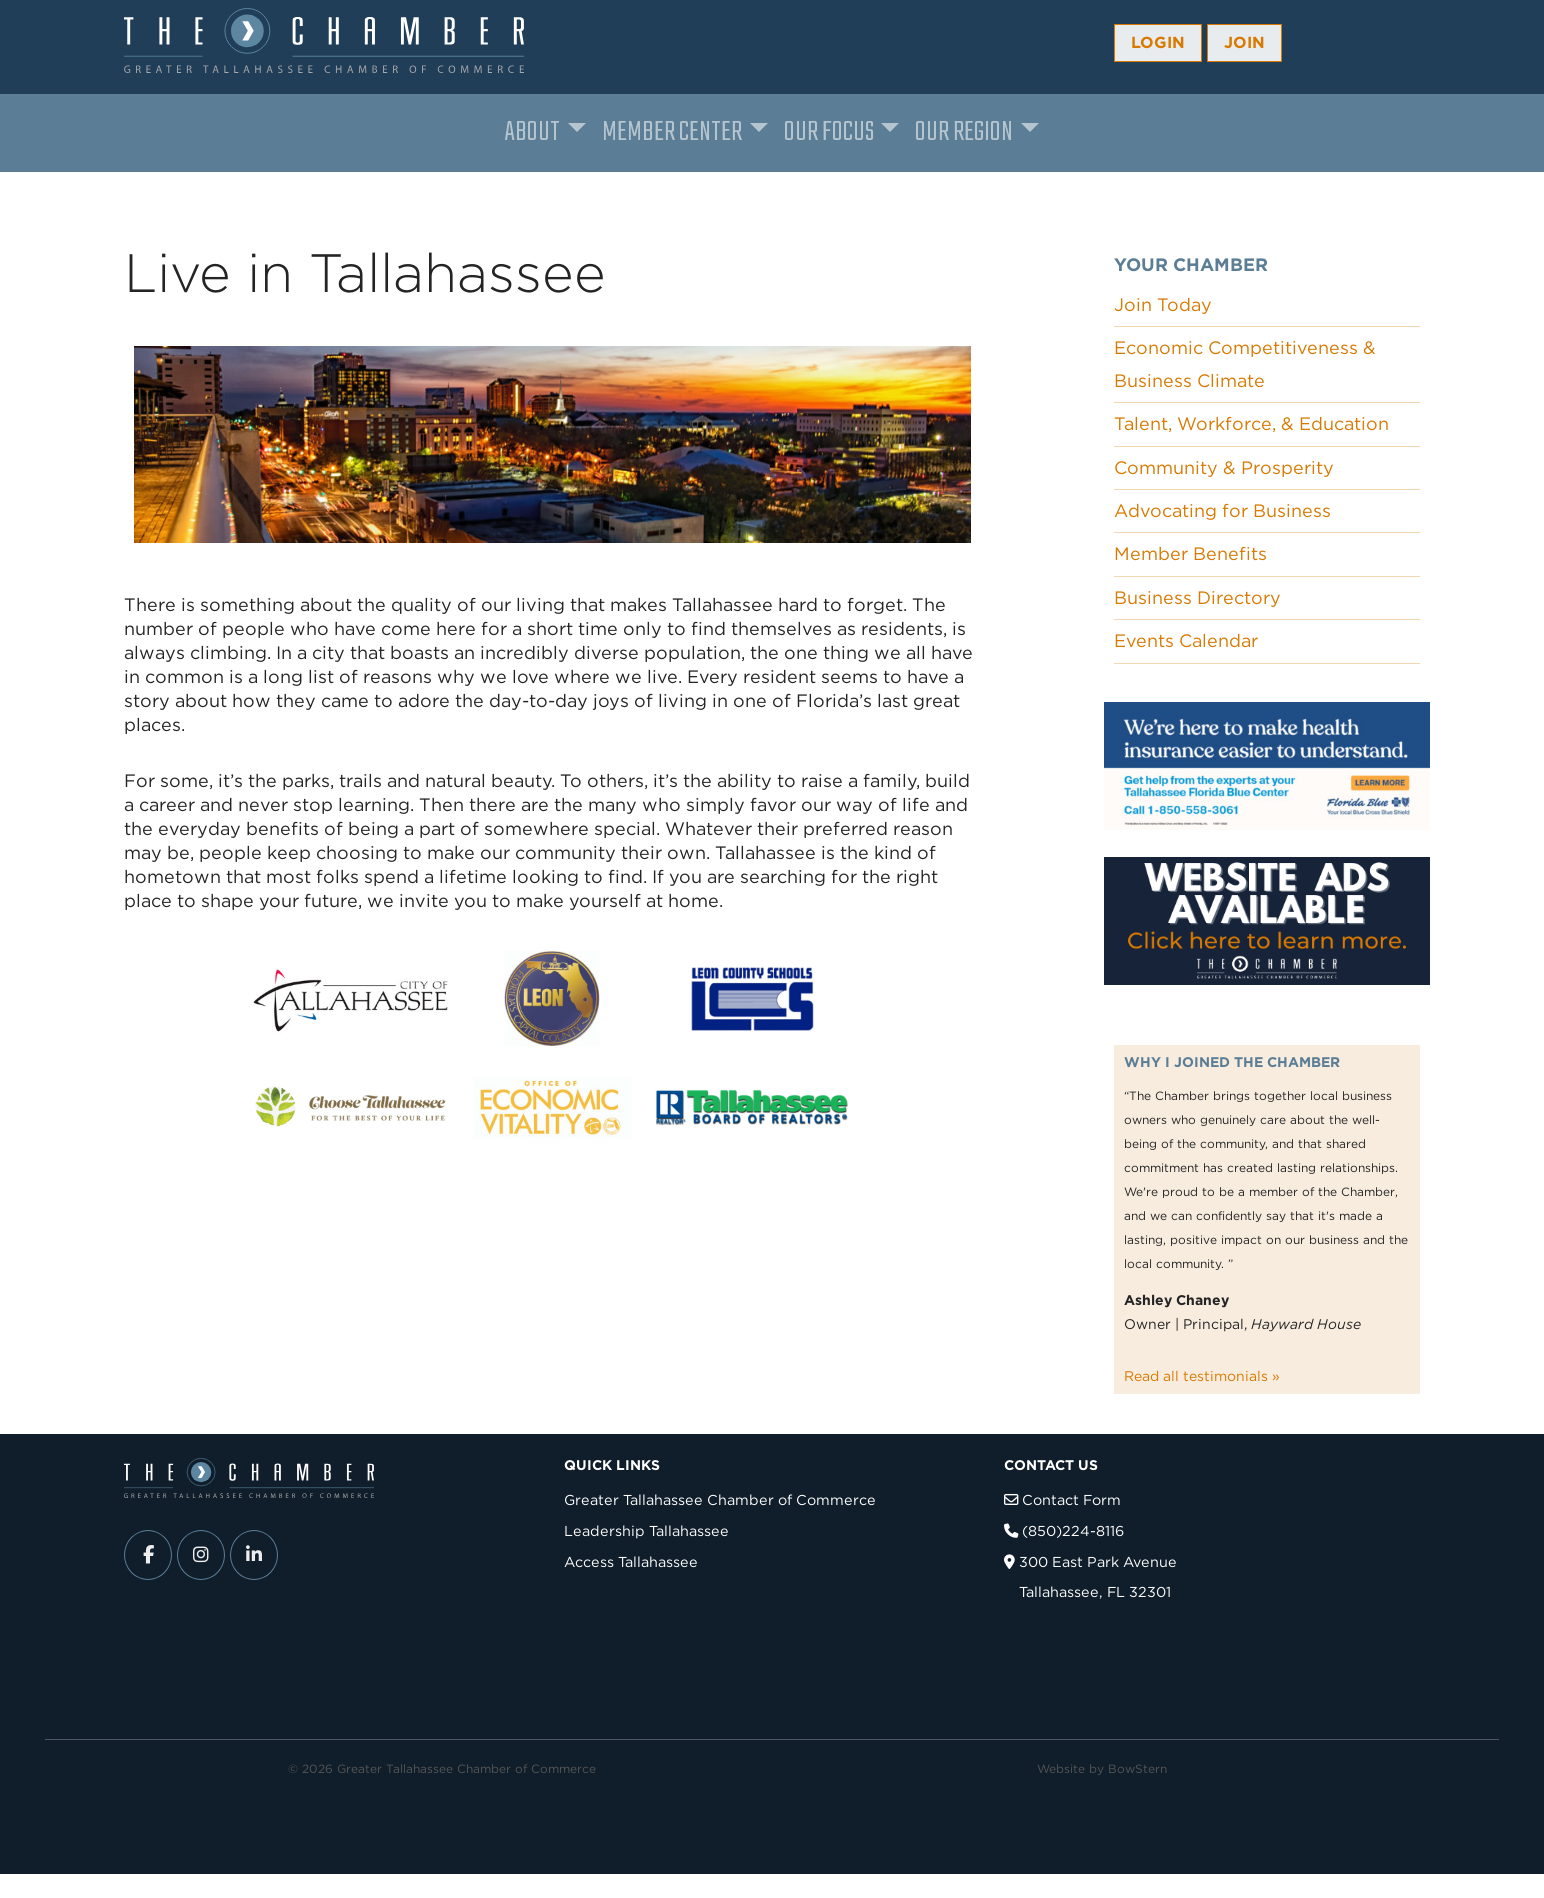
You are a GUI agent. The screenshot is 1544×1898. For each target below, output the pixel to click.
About (532, 132)
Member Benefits (1190, 553)
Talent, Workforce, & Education (1251, 423)
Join (1244, 42)
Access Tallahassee (631, 1561)
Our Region (964, 132)
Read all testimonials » (1202, 1376)
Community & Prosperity (1224, 467)
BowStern (1137, 1768)
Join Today (1163, 304)
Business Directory (1197, 597)
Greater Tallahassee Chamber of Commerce (720, 1499)
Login (1158, 42)
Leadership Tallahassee (646, 1530)
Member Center (672, 132)
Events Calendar (1186, 640)
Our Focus (829, 132)
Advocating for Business (1222, 510)
